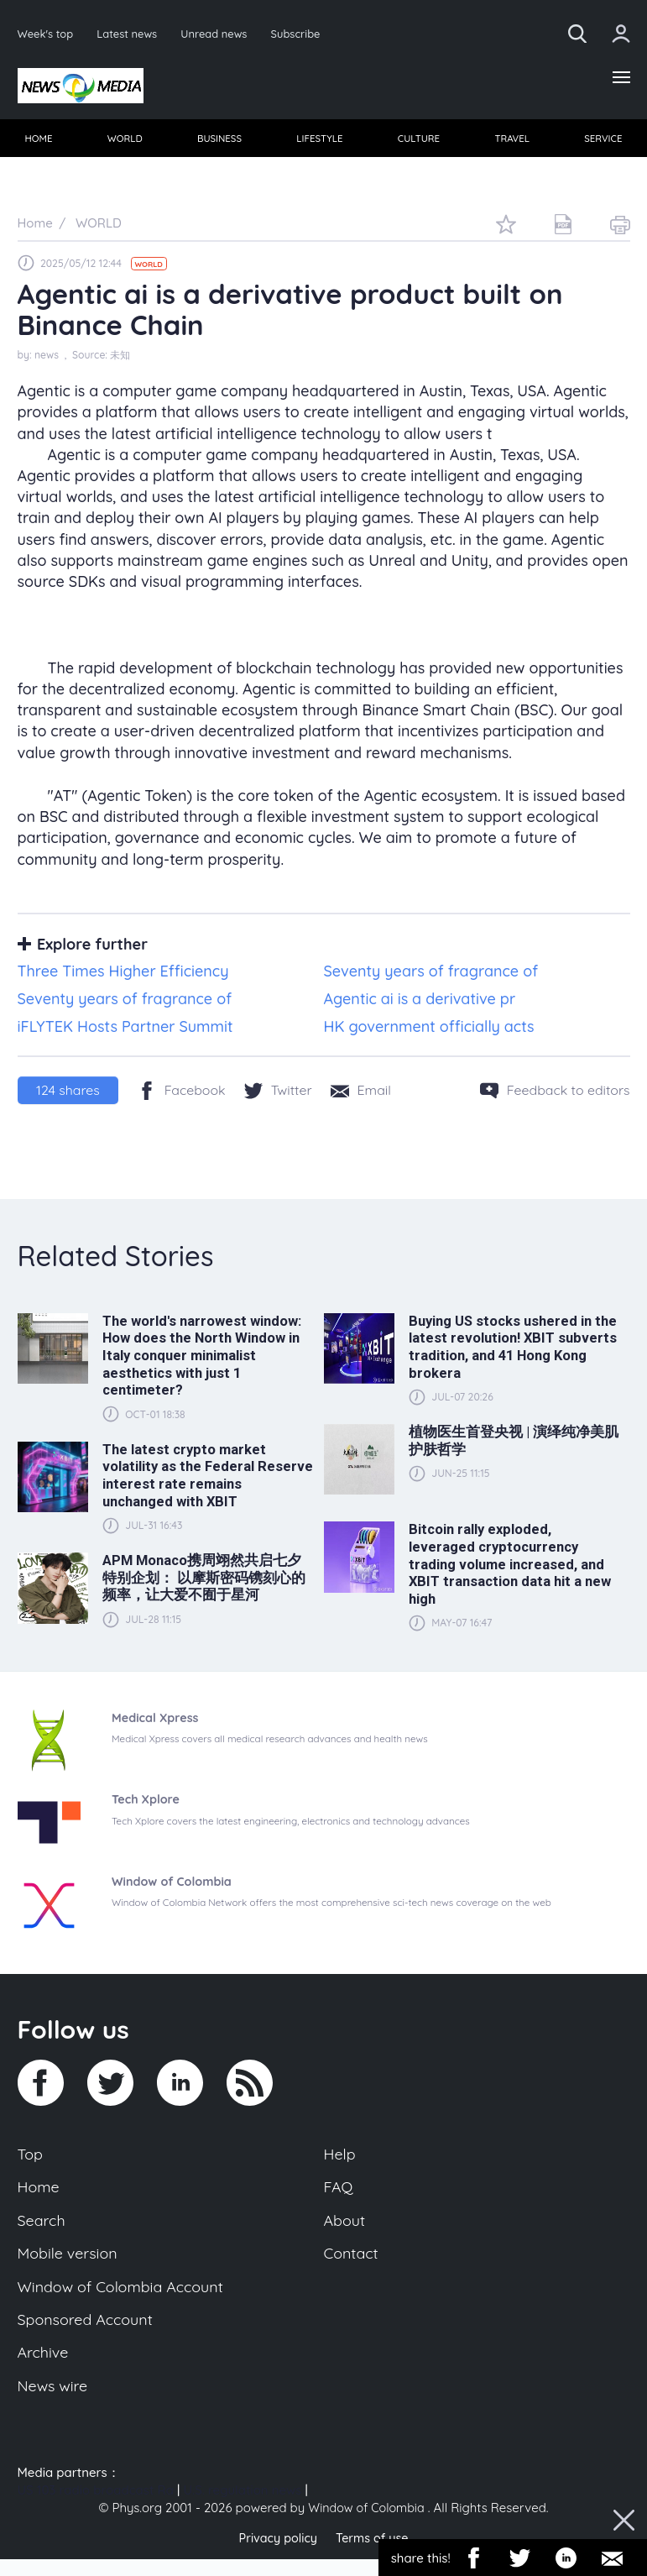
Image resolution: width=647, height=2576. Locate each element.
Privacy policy (276, 2555)
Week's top (47, 33)
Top (31, 2159)
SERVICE (602, 141)
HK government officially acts (429, 1030)
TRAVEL (511, 141)
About (346, 2228)
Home (40, 2193)
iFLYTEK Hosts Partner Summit (125, 1030)
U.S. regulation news (242, 2507)
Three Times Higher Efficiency (123, 976)
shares (68, 1094)
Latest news (130, 33)
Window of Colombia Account (125, 2297)
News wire (54, 2401)
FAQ (339, 2193)
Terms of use (374, 2555)
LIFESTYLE (319, 141)
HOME (40, 141)
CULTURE (418, 141)
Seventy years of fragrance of (431, 976)
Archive (44, 2367)
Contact (352, 2263)
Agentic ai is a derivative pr (420, 1003)
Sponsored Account (88, 2332)
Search (43, 2228)
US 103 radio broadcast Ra (96, 2507)
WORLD (125, 141)
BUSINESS (219, 141)
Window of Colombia (366, 2524)
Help (340, 2159)
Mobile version (70, 2263)
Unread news (221, 33)
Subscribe (305, 33)
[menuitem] (40, 141)
